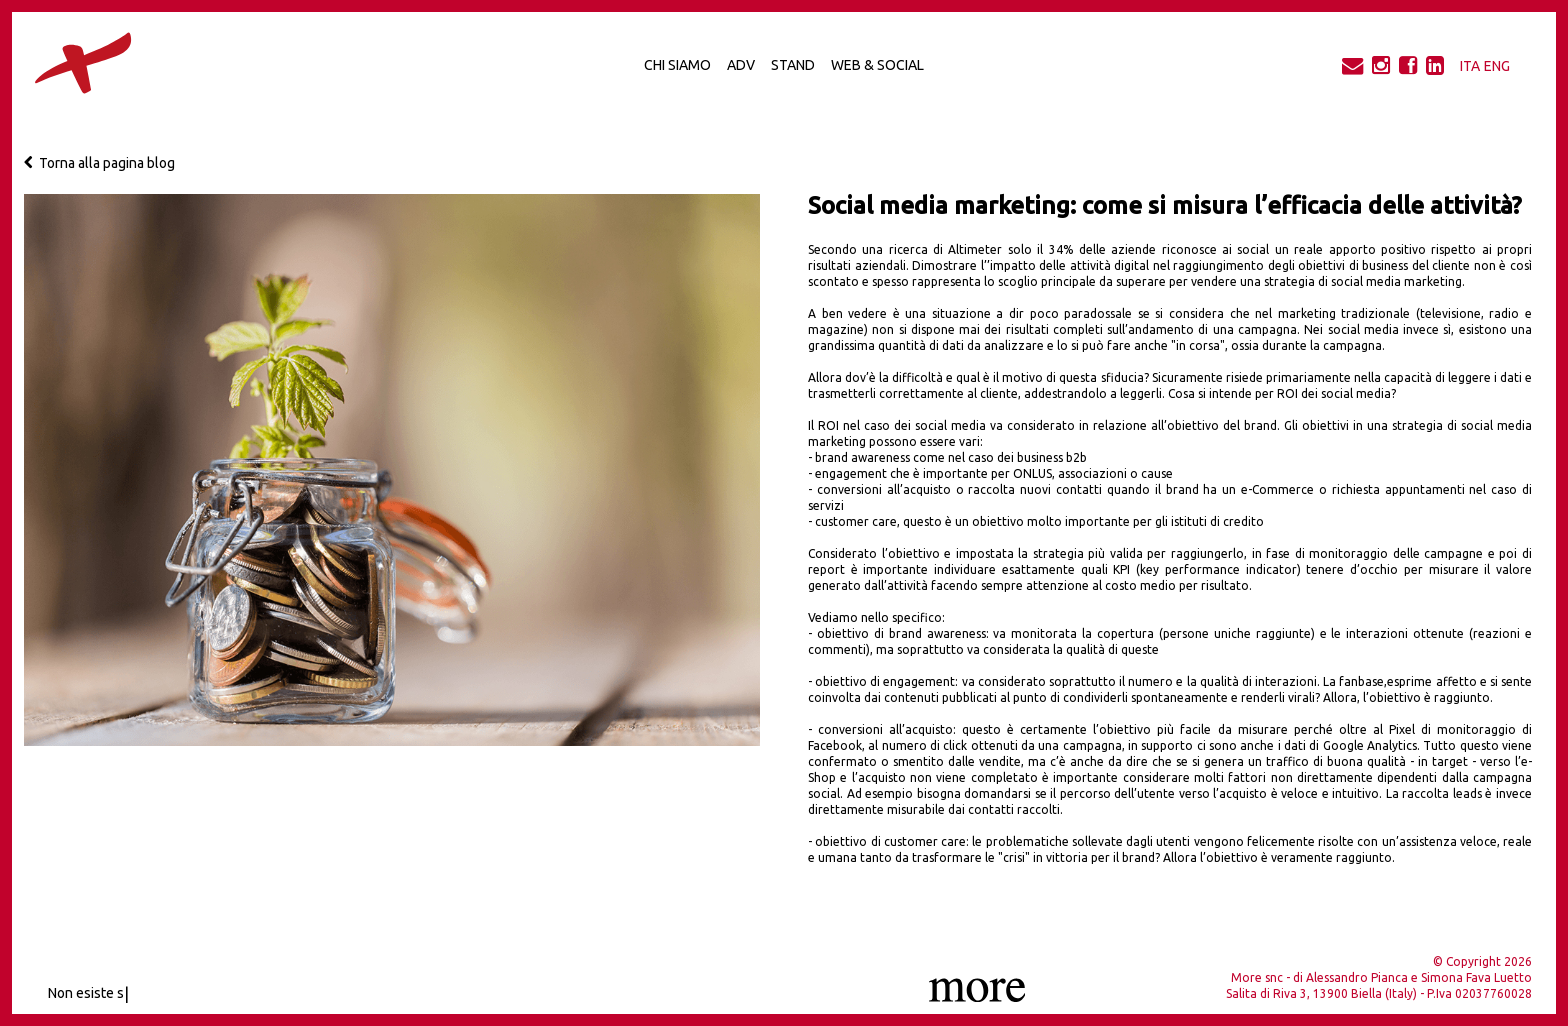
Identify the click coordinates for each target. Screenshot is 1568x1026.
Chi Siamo (677, 65)
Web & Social (877, 65)
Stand (793, 65)
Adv (741, 65)
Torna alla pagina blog (99, 163)
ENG (1497, 66)
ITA (1470, 66)
